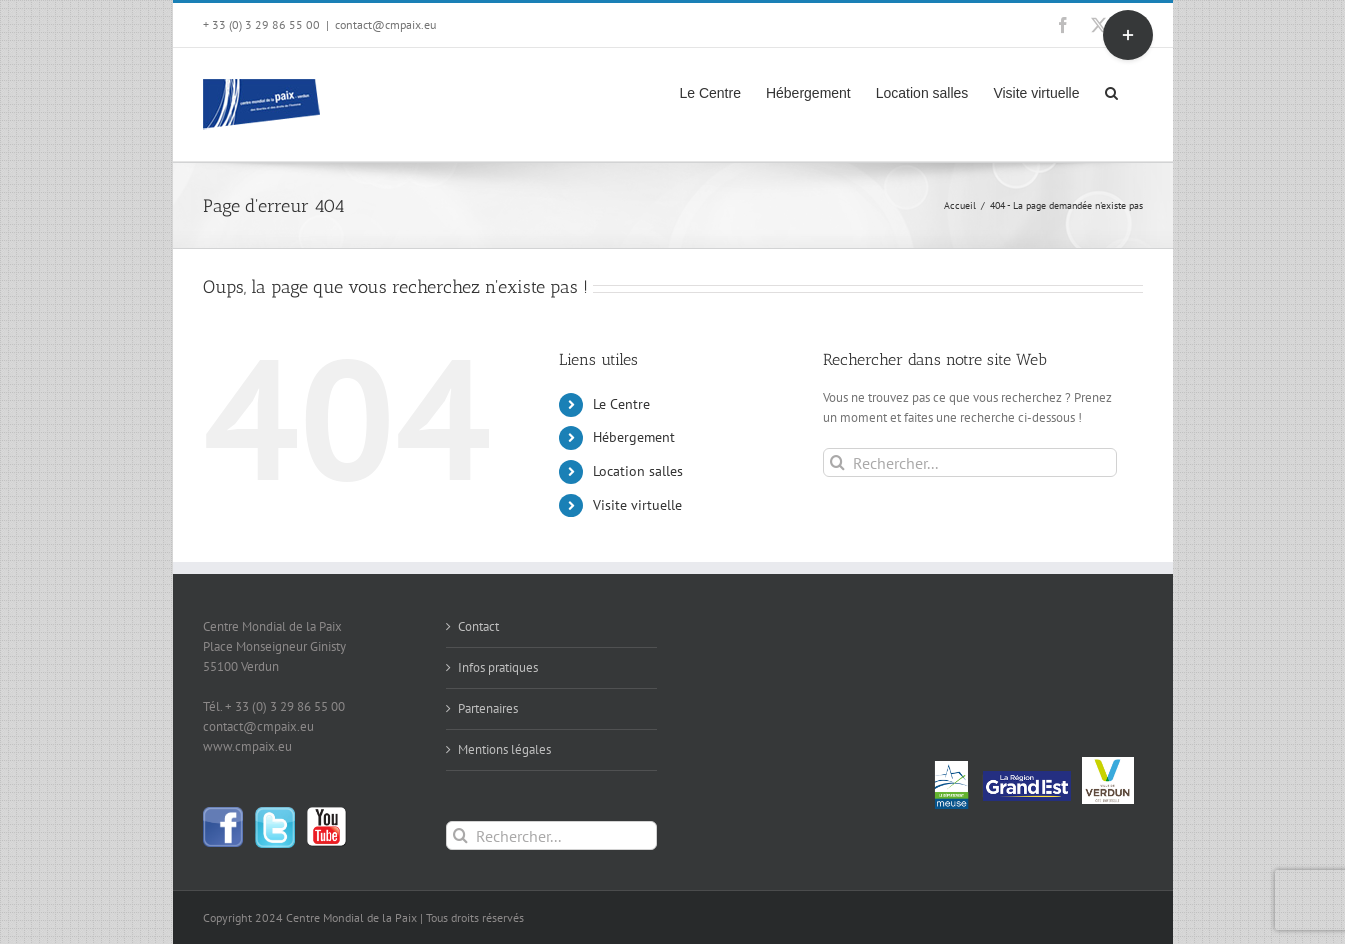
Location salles (638, 471)
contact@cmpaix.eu (385, 24)
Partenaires (488, 708)
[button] (1111, 91)
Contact (478, 626)
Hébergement (634, 437)
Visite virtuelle (637, 505)
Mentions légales (504, 749)
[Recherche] (837, 462)
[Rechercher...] (969, 462)
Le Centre (621, 404)
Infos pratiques (498, 667)
